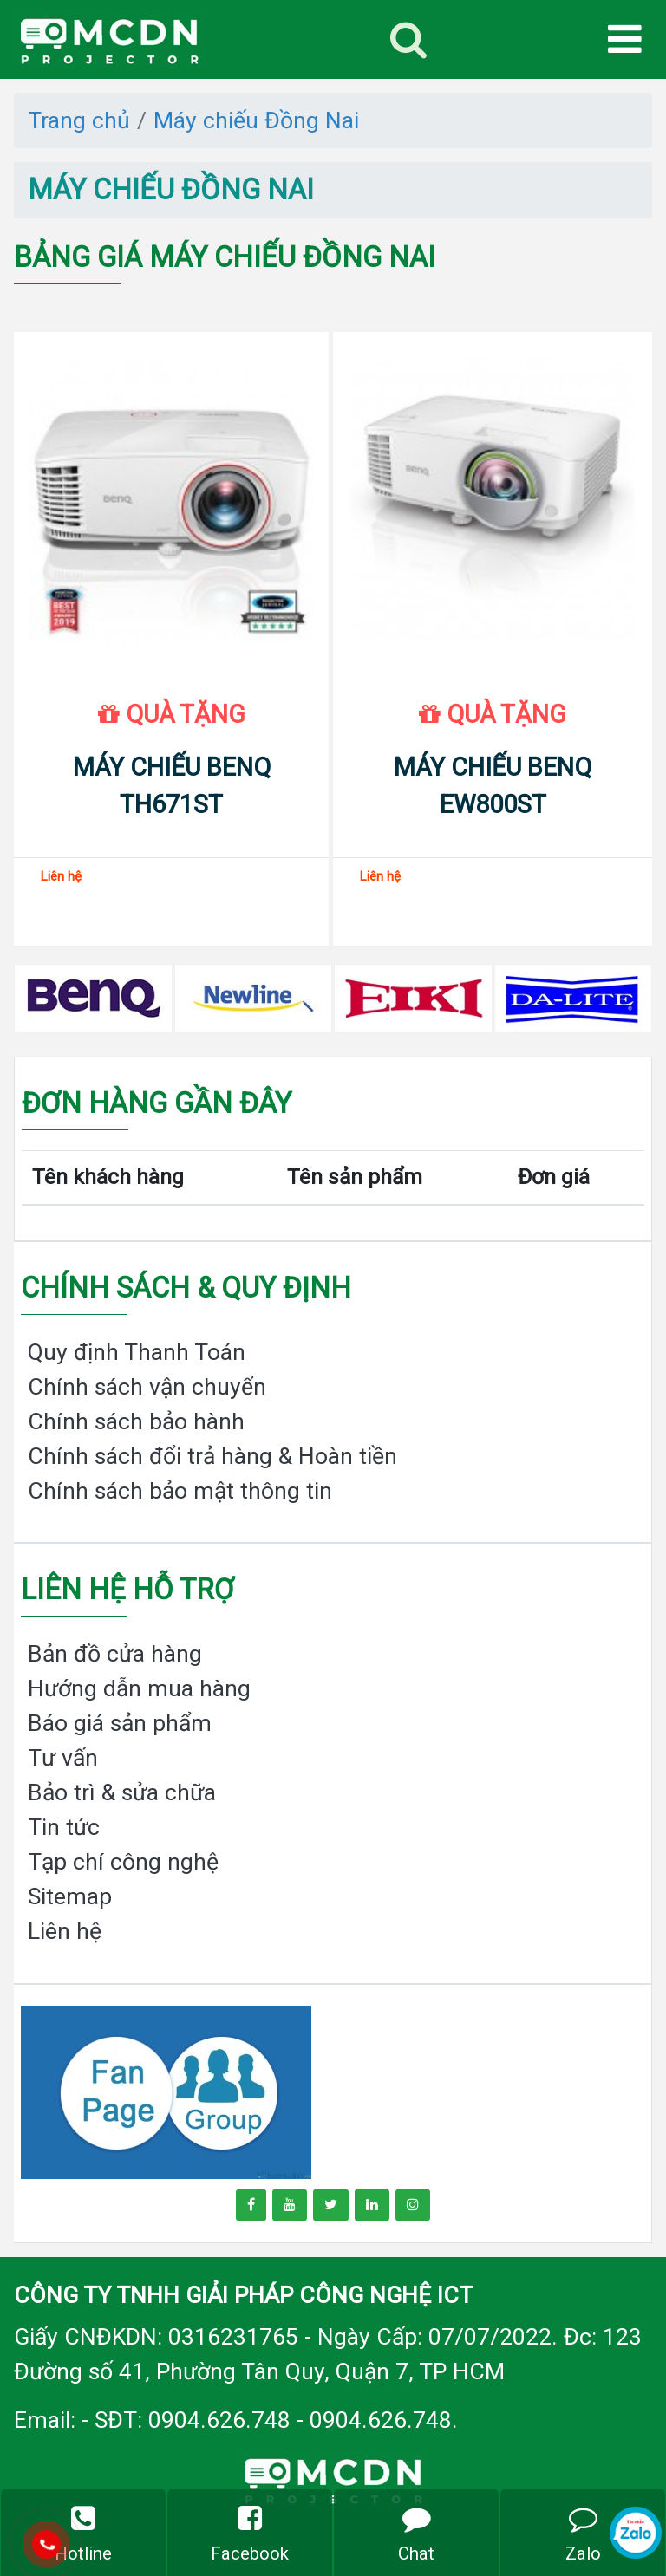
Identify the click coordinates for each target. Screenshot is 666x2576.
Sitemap (70, 1896)
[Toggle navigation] (408, 39)
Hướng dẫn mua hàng (139, 1688)
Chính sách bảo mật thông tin (180, 1490)
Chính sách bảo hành (136, 1421)
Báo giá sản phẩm (120, 1722)
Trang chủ (79, 120)
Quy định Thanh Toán (136, 1351)
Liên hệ (64, 1930)
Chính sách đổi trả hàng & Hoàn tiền (212, 1455)
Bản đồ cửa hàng (115, 1653)
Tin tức (64, 1826)
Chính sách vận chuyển (147, 1386)
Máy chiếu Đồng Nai (256, 120)
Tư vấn (63, 1757)
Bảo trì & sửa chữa (122, 1792)
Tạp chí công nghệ (123, 1861)
